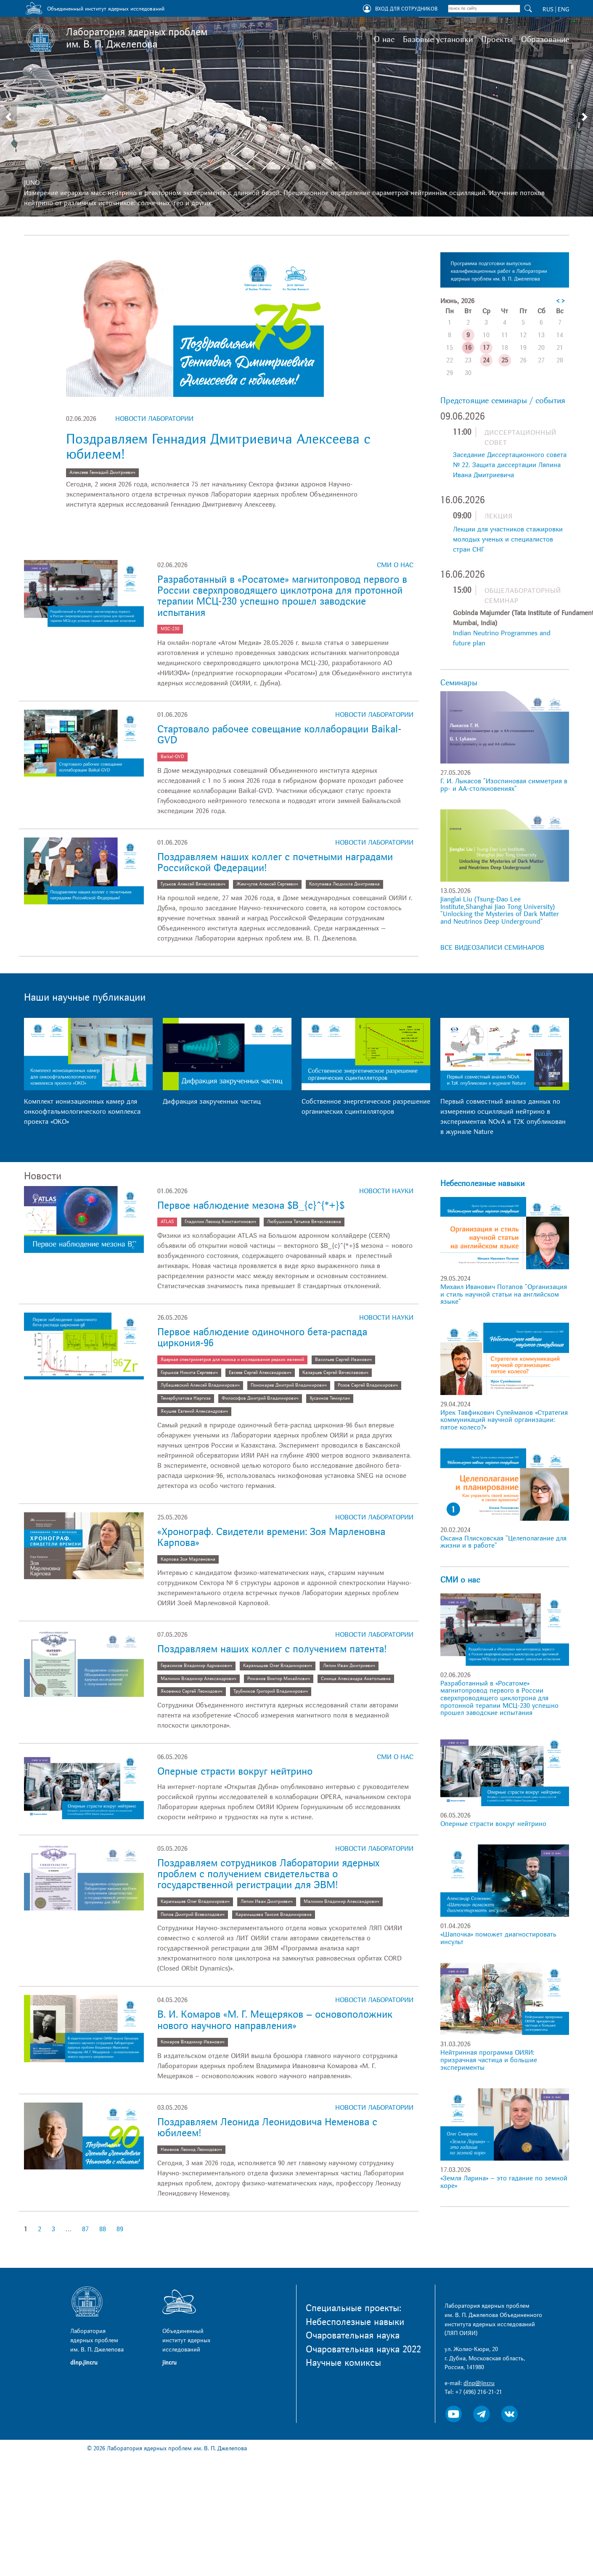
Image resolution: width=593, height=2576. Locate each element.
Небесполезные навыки (482, 1183)
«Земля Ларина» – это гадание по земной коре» (503, 2182)
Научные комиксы (343, 2362)
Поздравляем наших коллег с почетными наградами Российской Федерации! (275, 862)
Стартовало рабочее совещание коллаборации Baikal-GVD (279, 734)
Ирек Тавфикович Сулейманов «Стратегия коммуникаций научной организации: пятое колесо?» (504, 1420)
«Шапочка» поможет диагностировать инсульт (498, 1938)
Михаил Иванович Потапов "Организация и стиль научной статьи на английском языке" (503, 1294)
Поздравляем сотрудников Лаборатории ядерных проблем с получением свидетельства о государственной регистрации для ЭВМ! (268, 1874)
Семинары (458, 683)
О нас (384, 39)
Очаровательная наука (353, 2335)
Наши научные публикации (85, 997)
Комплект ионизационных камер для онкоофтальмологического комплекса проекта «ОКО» (82, 1111)
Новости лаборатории (154, 419)
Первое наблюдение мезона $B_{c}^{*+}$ (250, 1205)
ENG (563, 9)
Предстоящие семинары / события (502, 401)
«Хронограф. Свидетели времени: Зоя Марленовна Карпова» (271, 1537)
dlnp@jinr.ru (479, 2383)
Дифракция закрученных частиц (212, 1101)
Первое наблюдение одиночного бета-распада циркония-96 (262, 1337)
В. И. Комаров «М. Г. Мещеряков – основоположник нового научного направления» (274, 2020)
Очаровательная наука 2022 (363, 2349)
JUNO (32, 183)
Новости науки (386, 1191)
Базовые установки (438, 39)
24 (486, 360)
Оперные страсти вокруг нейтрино (234, 1771)
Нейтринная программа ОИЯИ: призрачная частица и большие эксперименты (488, 2059)
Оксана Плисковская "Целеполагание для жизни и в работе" (503, 1542)
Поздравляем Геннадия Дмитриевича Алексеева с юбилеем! (218, 446)
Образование (545, 39)
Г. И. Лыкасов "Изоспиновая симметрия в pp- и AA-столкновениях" (503, 785)
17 (486, 347)
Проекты (497, 39)
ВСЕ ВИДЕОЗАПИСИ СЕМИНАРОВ (492, 947)
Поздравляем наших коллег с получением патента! (272, 1649)
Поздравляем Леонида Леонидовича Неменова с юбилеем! (267, 2127)
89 (119, 2229)
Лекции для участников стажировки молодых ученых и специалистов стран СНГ (508, 539)
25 (504, 360)
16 (468, 347)
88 (102, 2229)
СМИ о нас (395, 565)
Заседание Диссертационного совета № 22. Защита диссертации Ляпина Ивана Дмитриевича (510, 465)
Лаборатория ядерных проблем (136, 38)
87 (85, 2229)
